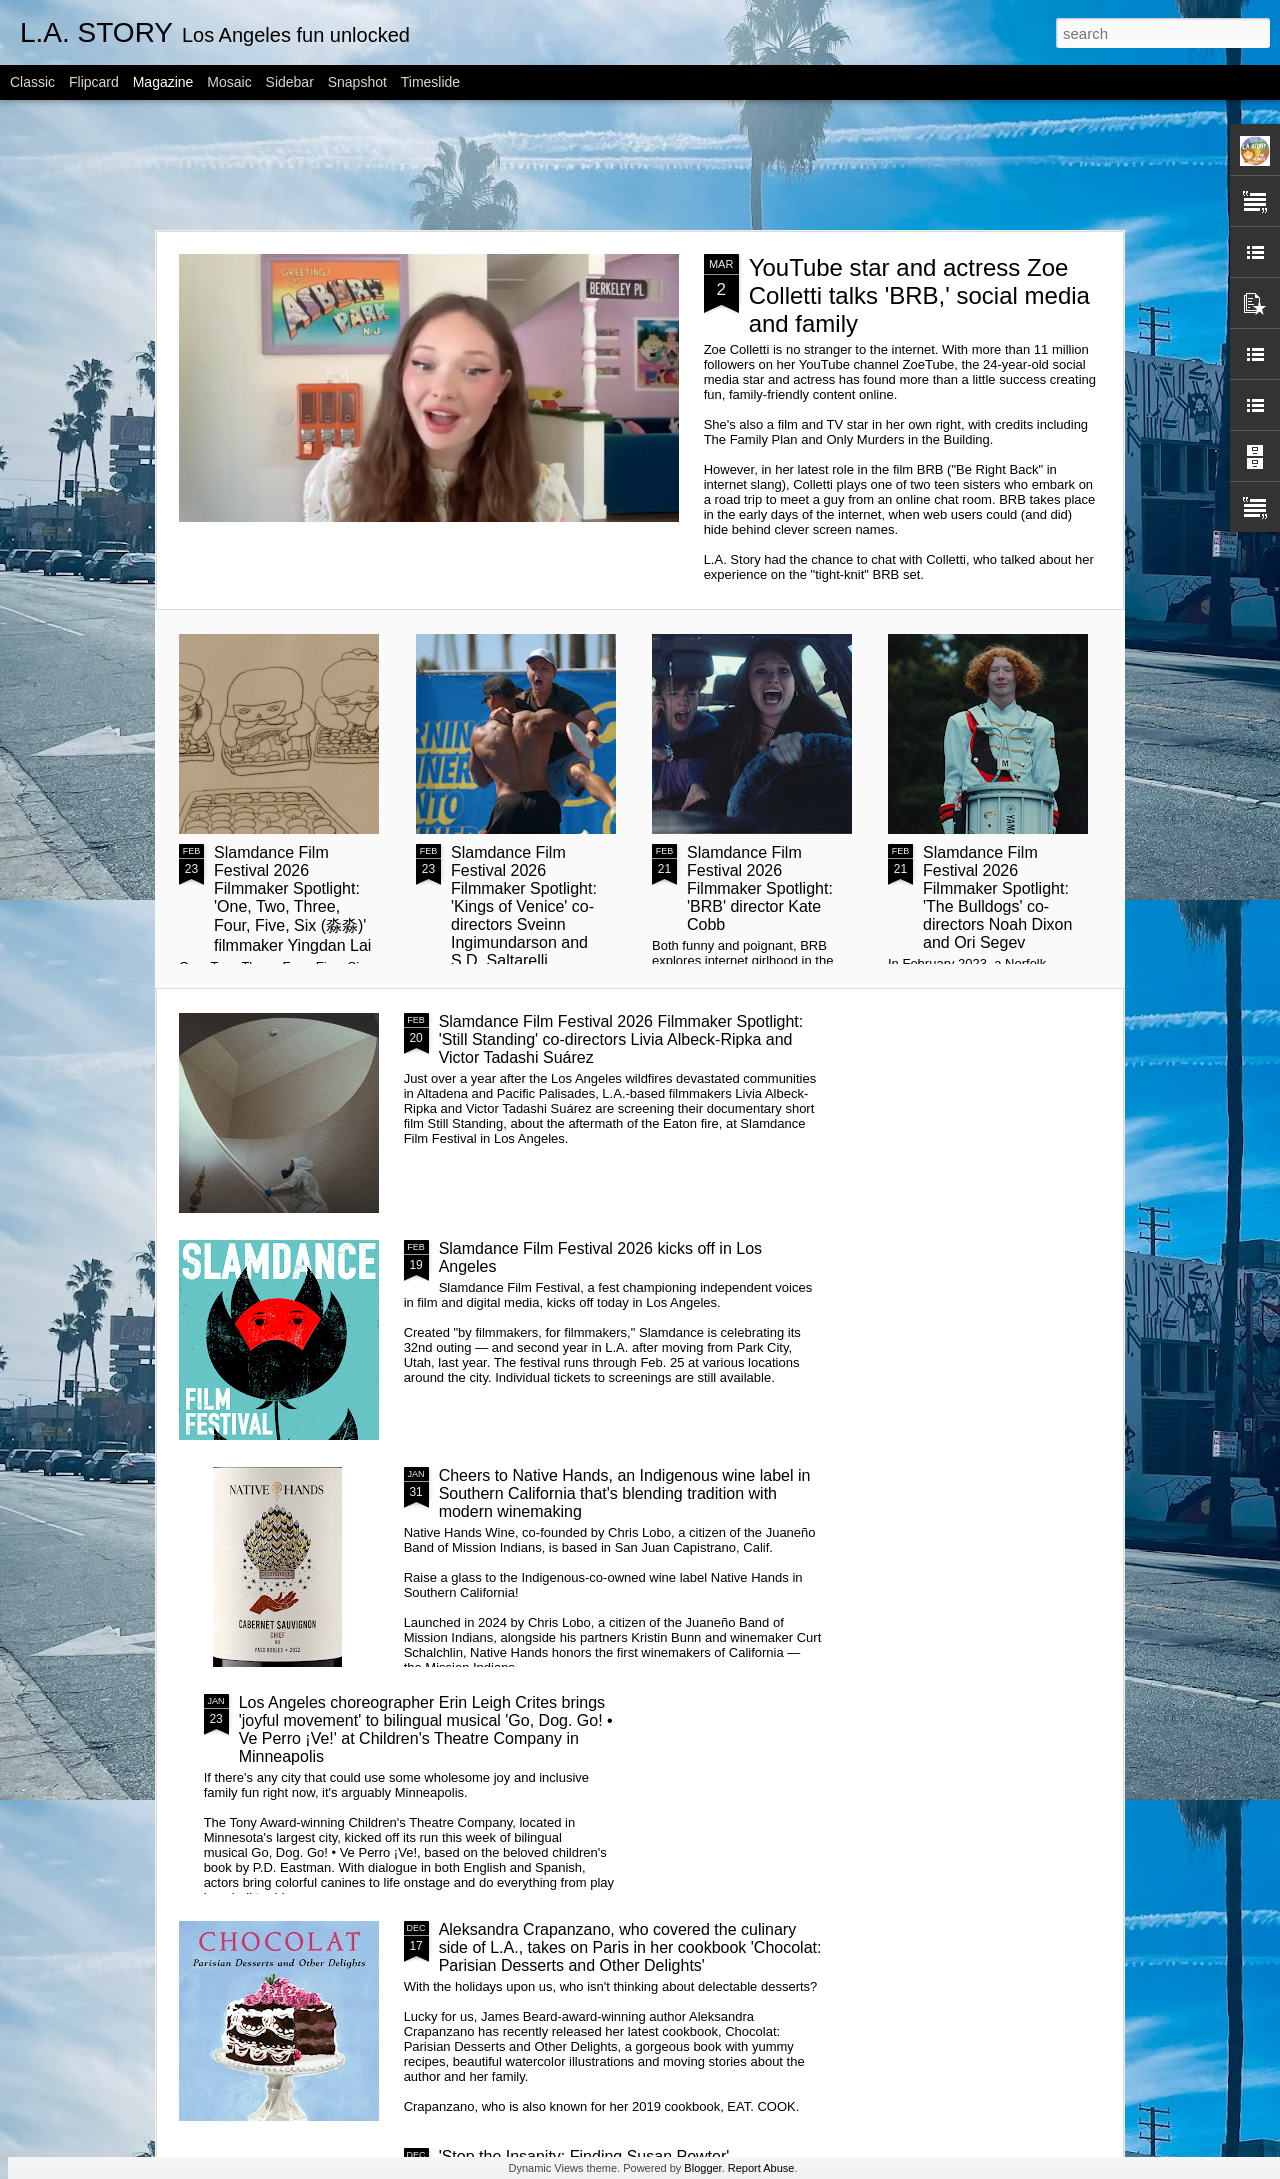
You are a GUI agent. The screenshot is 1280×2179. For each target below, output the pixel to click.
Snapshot (357, 82)
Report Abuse (761, 2168)
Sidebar (290, 82)
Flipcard (94, 82)
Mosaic (229, 82)
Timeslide (430, 82)
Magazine (163, 82)
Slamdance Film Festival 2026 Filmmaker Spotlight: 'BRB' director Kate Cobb (760, 888)
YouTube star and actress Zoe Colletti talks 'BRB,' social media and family (919, 295)
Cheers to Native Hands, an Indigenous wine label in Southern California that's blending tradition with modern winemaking (625, 1493)
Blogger (702, 2168)
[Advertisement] (640, 165)
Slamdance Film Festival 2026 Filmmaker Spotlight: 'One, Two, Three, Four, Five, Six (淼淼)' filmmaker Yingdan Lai (292, 899)
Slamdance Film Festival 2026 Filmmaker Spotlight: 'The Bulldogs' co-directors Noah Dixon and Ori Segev (997, 897)
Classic (32, 82)
